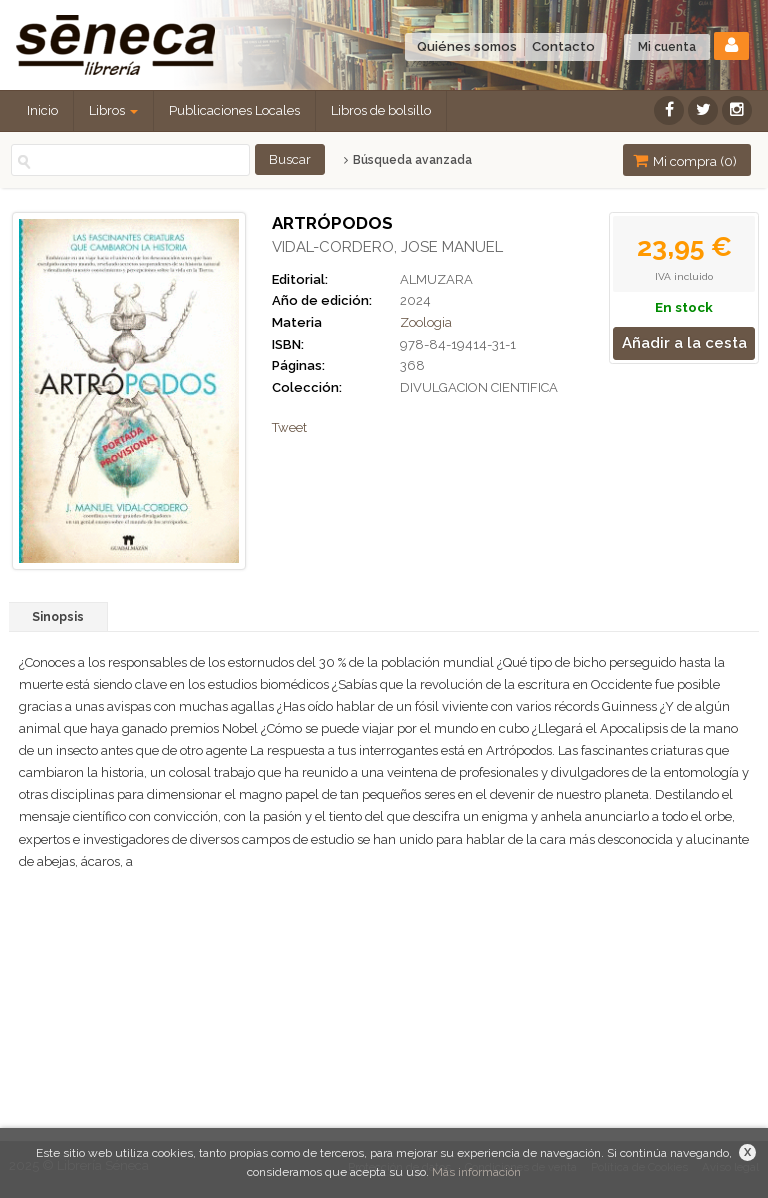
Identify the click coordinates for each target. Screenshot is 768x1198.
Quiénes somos (467, 46)
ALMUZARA (436, 279)
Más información (476, 1172)
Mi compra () (685, 160)
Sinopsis (58, 617)
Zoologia (426, 322)
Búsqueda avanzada (407, 160)
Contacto (563, 46)
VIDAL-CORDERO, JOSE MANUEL (387, 247)
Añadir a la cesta (684, 343)
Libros (113, 110)
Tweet (289, 427)
